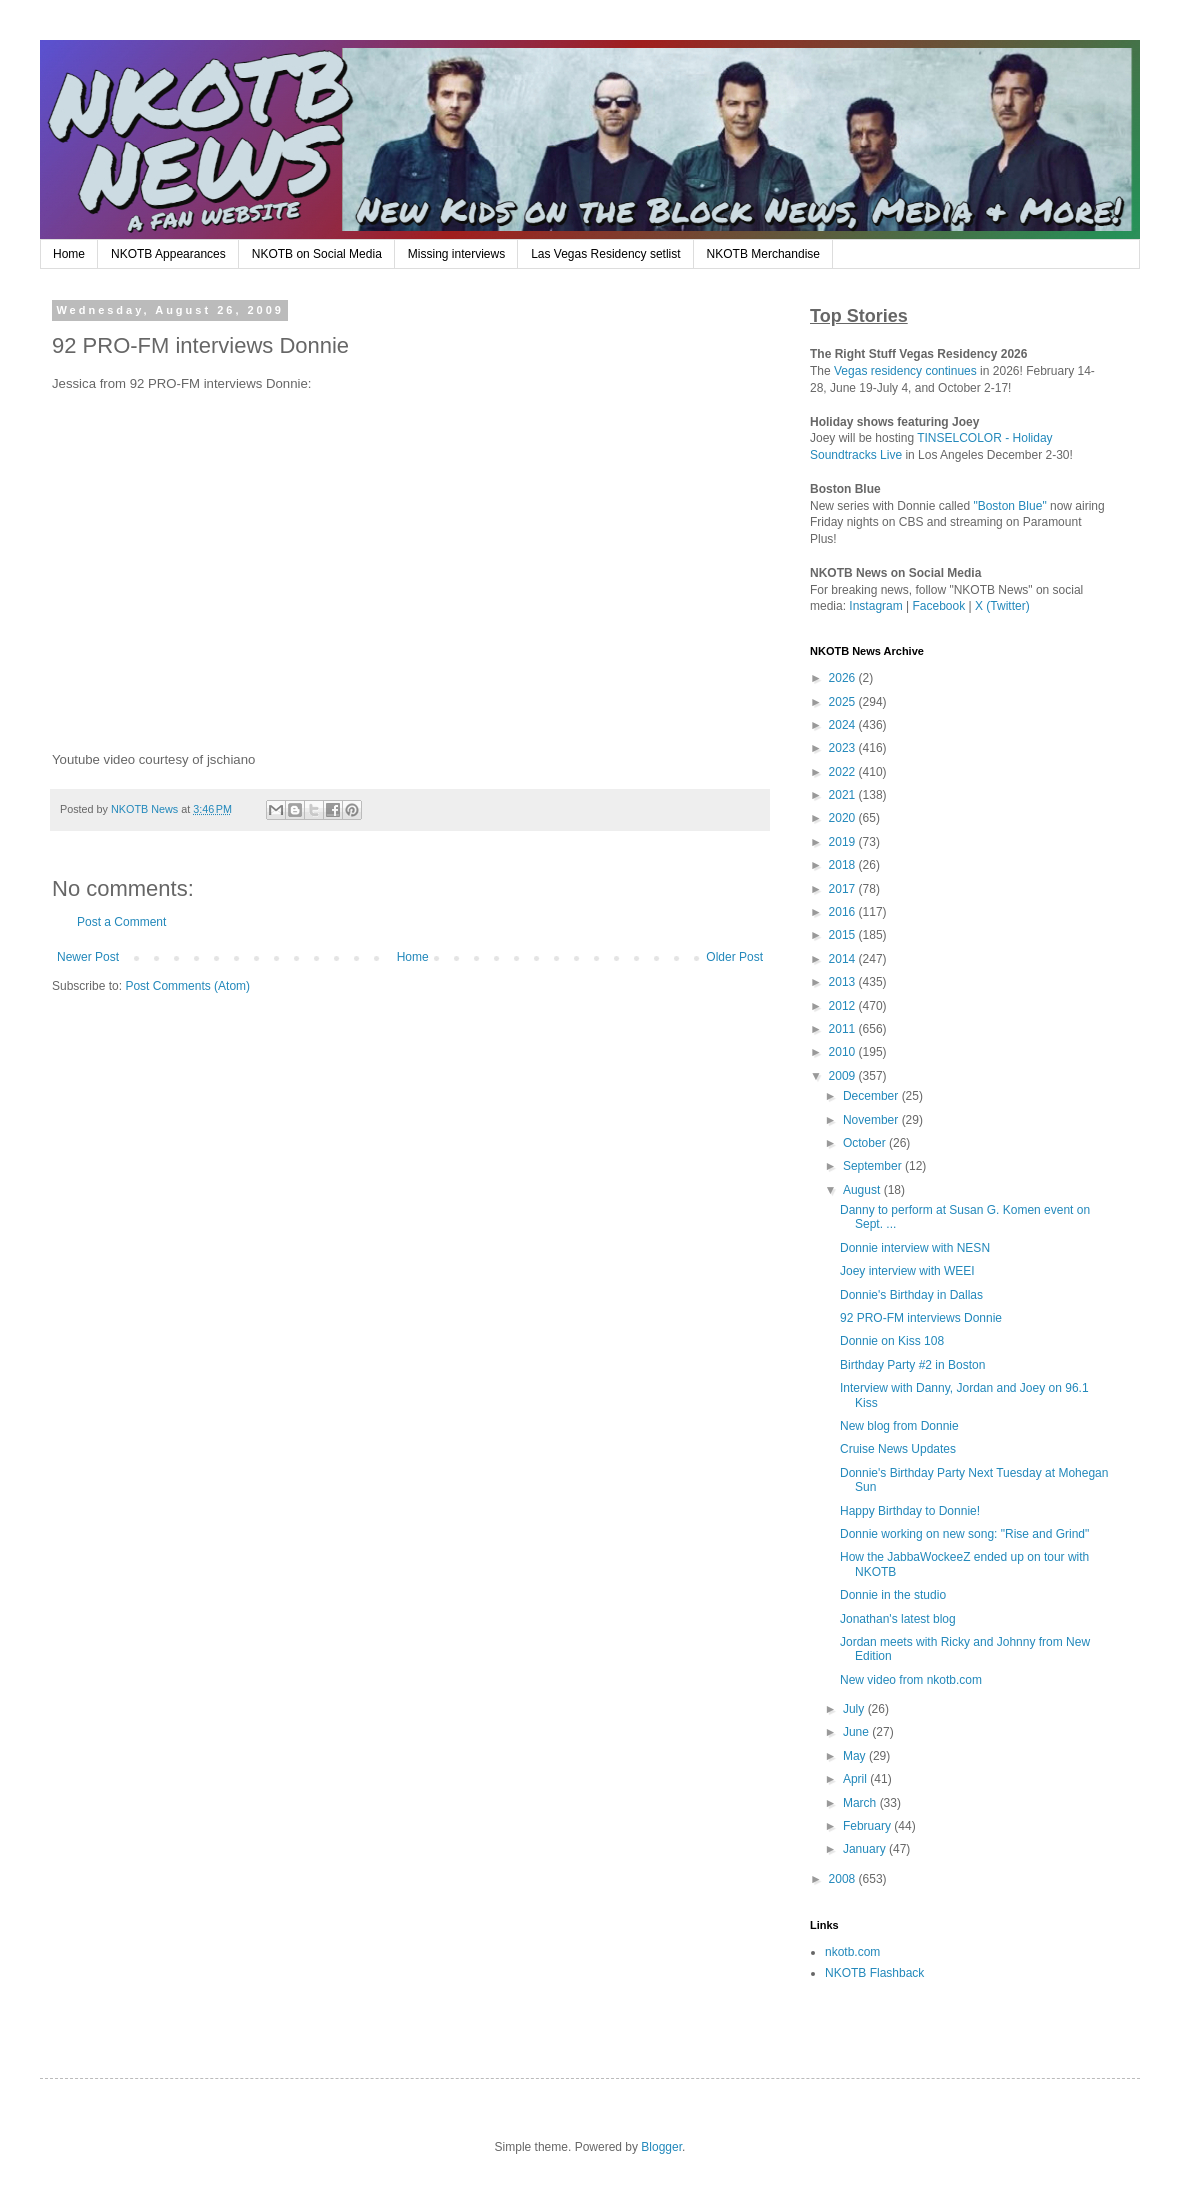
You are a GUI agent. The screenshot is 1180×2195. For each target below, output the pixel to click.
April (856, 1779)
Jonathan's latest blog (898, 1619)
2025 (844, 702)
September (874, 1166)
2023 (844, 748)
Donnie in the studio (893, 1595)
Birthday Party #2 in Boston (912, 1365)
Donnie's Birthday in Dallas (911, 1295)
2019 (844, 842)
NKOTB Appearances (168, 254)
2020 (844, 818)
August (863, 1190)
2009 (844, 1076)
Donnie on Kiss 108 (892, 1341)
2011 (844, 1029)
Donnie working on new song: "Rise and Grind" (964, 1534)
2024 (844, 725)
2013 (844, 982)
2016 (844, 912)
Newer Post (88, 957)
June (857, 1732)
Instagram (875, 606)
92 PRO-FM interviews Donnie (921, 1318)
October (866, 1143)
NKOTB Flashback (874, 1973)
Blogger (661, 2147)
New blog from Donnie (899, 1426)
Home (69, 254)
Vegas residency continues (905, 371)
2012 (844, 1006)
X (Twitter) (1002, 606)
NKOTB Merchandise (763, 254)
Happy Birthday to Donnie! (910, 1511)
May (856, 1756)
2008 (844, 1879)
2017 (844, 889)
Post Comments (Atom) (187, 986)
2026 (844, 678)
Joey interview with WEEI (907, 1271)
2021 (844, 795)
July (855, 1709)
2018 (844, 865)
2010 (844, 1052)
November (872, 1120)
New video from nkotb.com (911, 1680)
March (861, 1803)
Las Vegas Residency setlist (605, 254)
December (872, 1096)
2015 (844, 935)
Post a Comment (121, 922)
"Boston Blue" (1009, 506)
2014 (844, 959)
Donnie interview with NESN (915, 1248)
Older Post (734, 957)
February (868, 1826)
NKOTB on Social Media (317, 254)
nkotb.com (852, 1952)
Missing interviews (456, 254)
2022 (844, 772)
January (866, 1849)
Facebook (939, 606)
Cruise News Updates (898, 1449)
